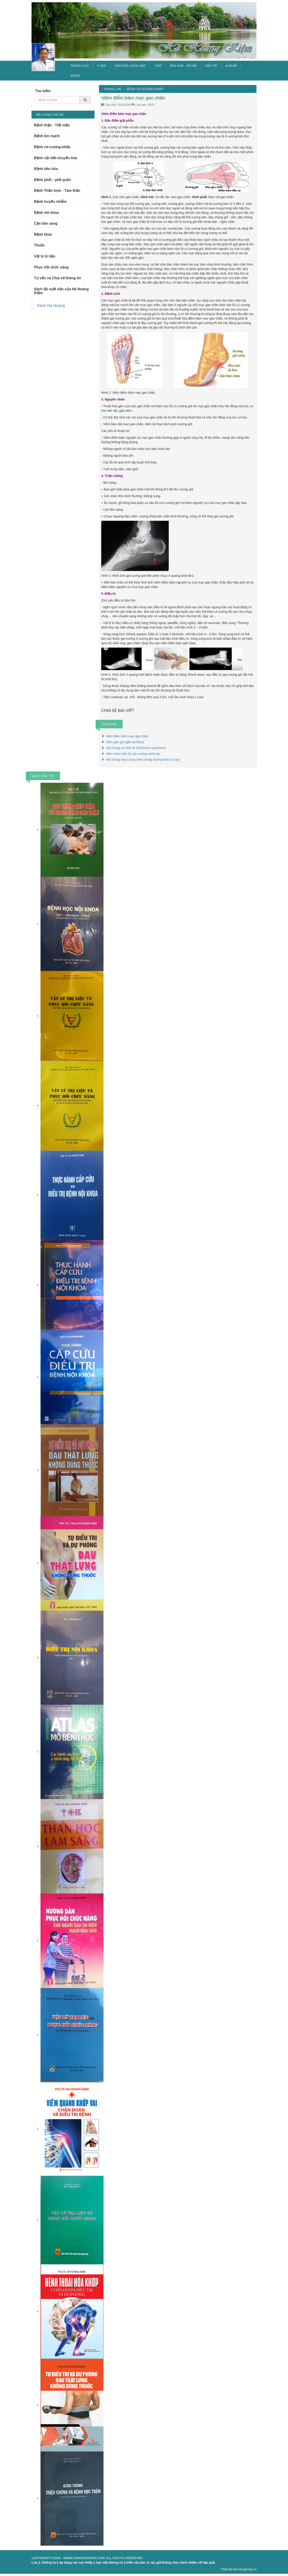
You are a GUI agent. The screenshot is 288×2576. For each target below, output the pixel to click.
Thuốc (39, 245)
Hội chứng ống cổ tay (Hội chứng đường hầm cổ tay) (143, 759)
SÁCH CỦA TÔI (43, 776)
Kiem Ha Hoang (51, 305)
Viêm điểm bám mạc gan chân (127, 736)
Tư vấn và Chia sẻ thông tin (57, 278)
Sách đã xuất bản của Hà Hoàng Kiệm (61, 291)
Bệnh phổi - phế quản (52, 180)
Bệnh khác (43, 234)
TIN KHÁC (109, 724)
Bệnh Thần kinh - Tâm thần (57, 190)
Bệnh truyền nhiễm (50, 201)
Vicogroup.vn (247, 2569)
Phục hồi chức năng (51, 267)
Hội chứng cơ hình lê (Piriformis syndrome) (136, 748)
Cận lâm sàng (45, 223)
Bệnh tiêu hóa (46, 169)
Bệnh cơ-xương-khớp (52, 147)
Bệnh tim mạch (47, 136)
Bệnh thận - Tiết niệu (52, 125)
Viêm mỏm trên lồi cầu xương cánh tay (133, 754)
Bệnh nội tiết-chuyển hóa (55, 158)
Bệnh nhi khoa (46, 213)
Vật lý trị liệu (44, 256)
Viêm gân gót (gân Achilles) (125, 742)
